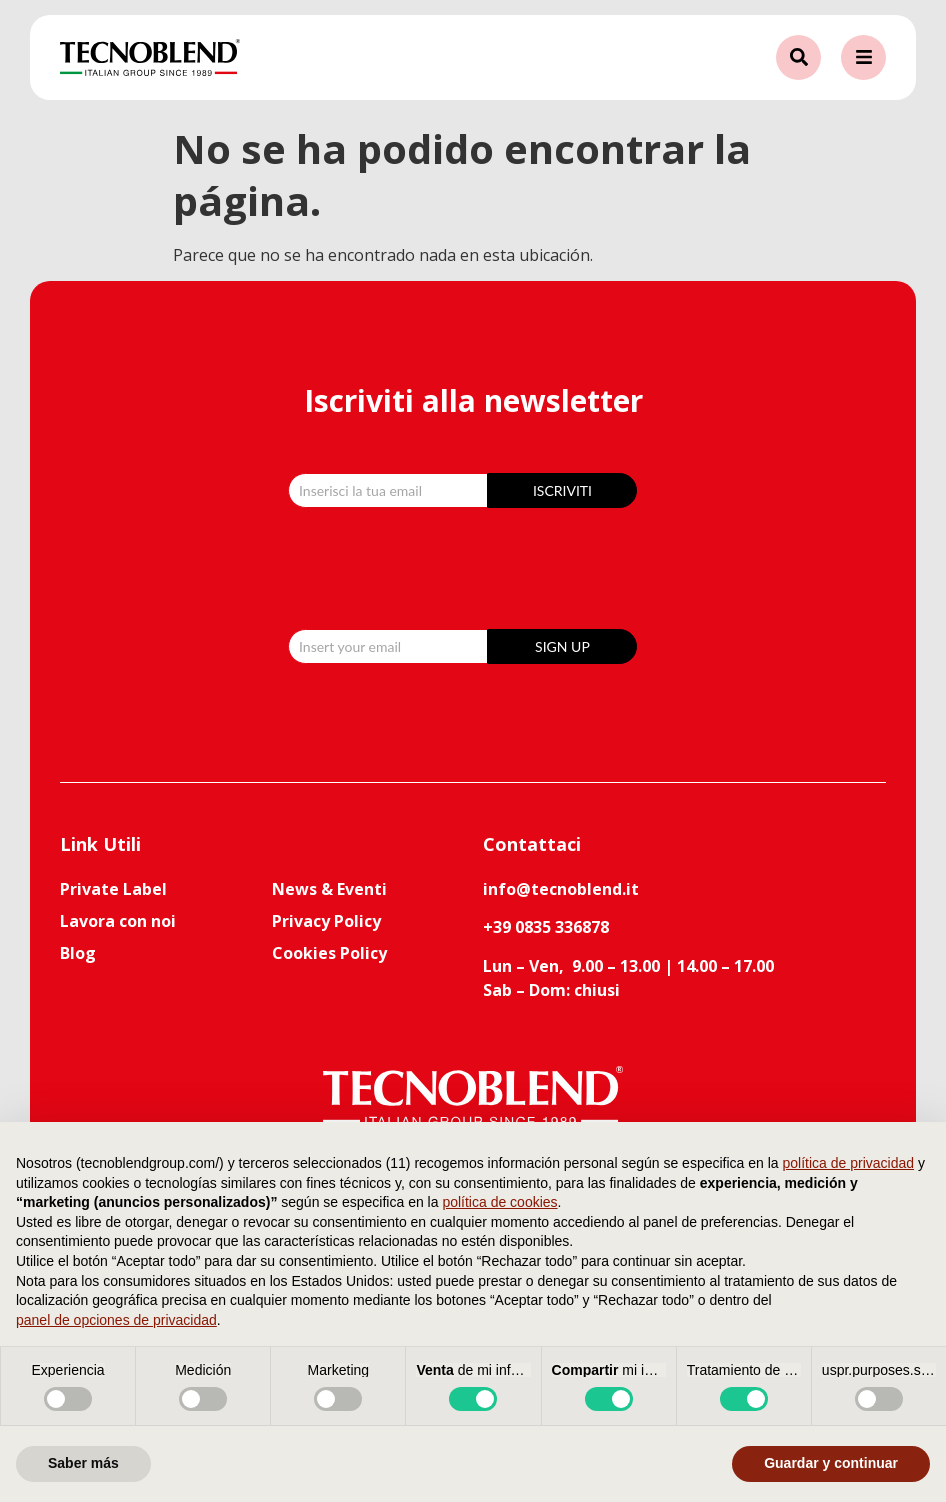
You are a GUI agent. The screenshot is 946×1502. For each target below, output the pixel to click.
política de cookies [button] (499, 1202)
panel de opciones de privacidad (116, 1320)
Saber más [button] (83, 1463)
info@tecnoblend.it (561, 889)
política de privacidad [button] (849, 1163)
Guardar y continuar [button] (831, 1463)
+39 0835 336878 (546, 927)
